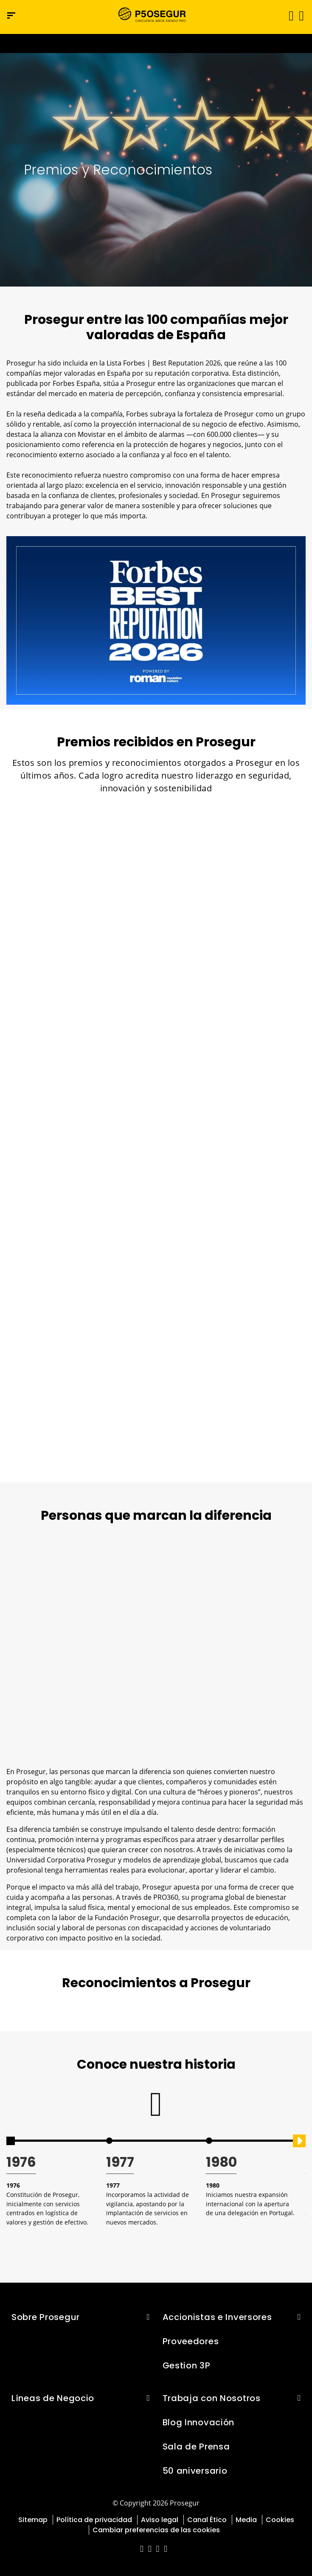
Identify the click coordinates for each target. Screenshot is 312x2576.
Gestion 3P (187, 2365)
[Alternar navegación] (288, 15)
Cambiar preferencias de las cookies (156, 2530)
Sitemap (33, 2520)
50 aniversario (195, 2471)
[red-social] (142, 2549)
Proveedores (191, 2341)
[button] (301, 15)
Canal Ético (207, 2520)
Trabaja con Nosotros (212, 2398)
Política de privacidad (94, 2520)
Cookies (280, 2520)
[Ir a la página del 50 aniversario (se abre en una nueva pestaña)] (156, 43)
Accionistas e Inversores (217, 2317)
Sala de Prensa (196, 2446)
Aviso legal (159, 2520)
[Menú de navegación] (11, 15)
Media (246, 2520)
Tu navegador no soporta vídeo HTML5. (156, 43)
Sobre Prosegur (45, 2317)
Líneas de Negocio (52, 2398)
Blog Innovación (199, 2422)
